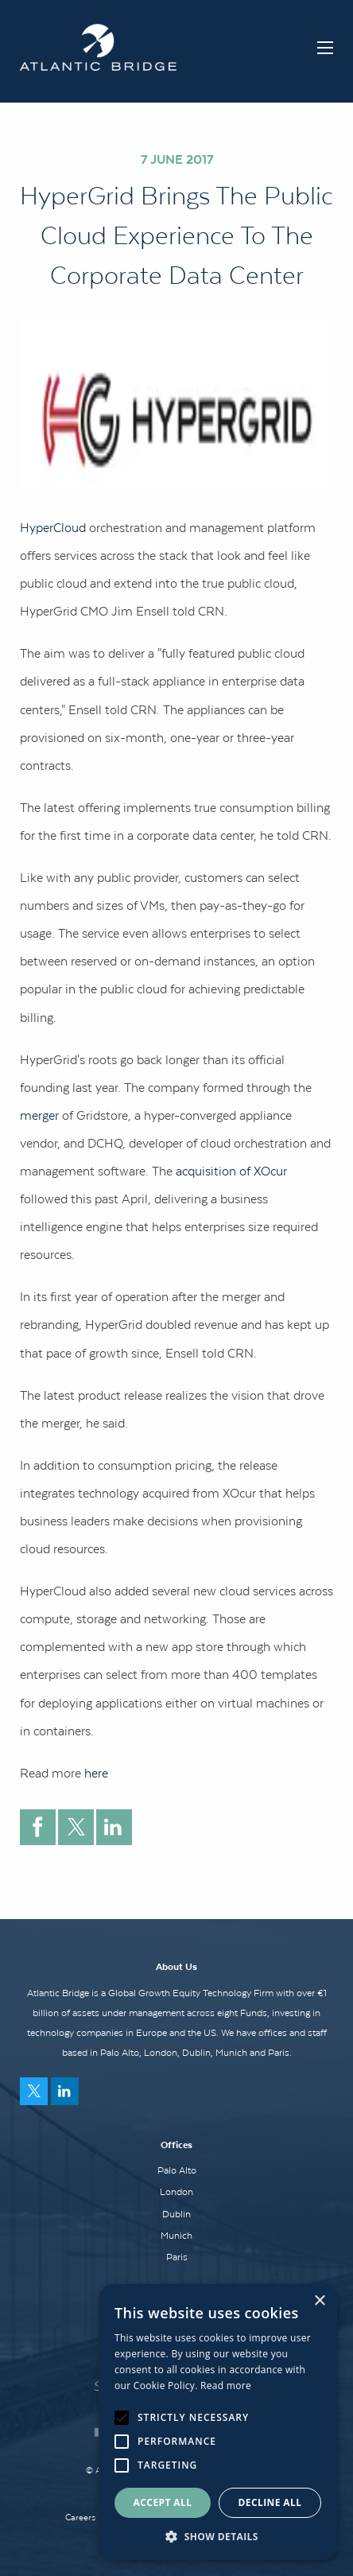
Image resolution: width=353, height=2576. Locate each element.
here (96, 1773)
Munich (176, 2235)
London (176, 2191)
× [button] (319, 2301)
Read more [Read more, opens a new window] (225, 2385)
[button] (217, 2536)
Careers (80, 2517)
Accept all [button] (163, 2502)
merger (39, 1115)
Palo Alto (176, 2170)
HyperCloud (54, 527)
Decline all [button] (270, 2502)
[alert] (218, 2422)
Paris (177, 2257)
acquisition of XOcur (231, 1171)
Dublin (176, 2214)
